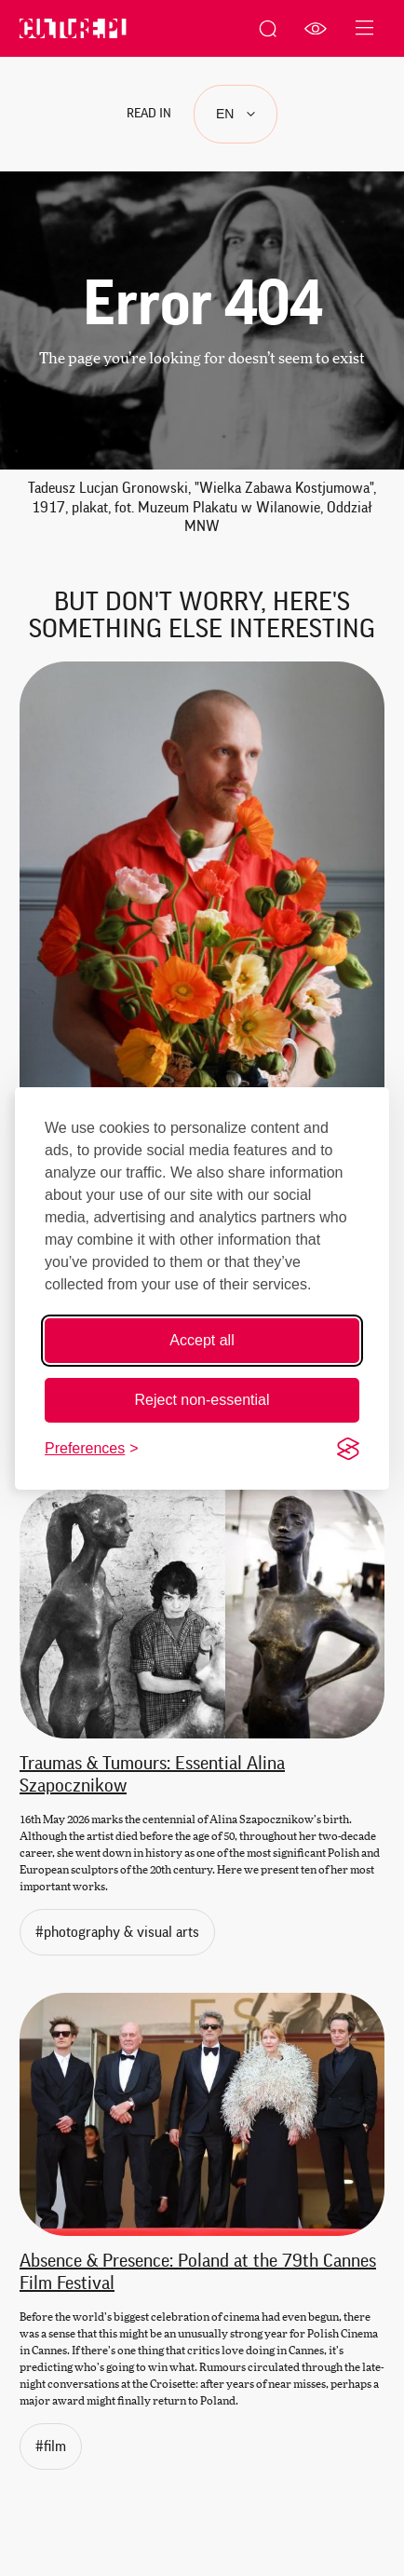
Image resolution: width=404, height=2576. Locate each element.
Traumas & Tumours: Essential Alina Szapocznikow (152, 1774)
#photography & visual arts (125, 1930)
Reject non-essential (202, 1400)
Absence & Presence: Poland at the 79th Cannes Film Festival (198, 2272)
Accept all (201, 1340)
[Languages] (235, 114)
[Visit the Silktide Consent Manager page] (348, 1449)
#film (58, 2444)
